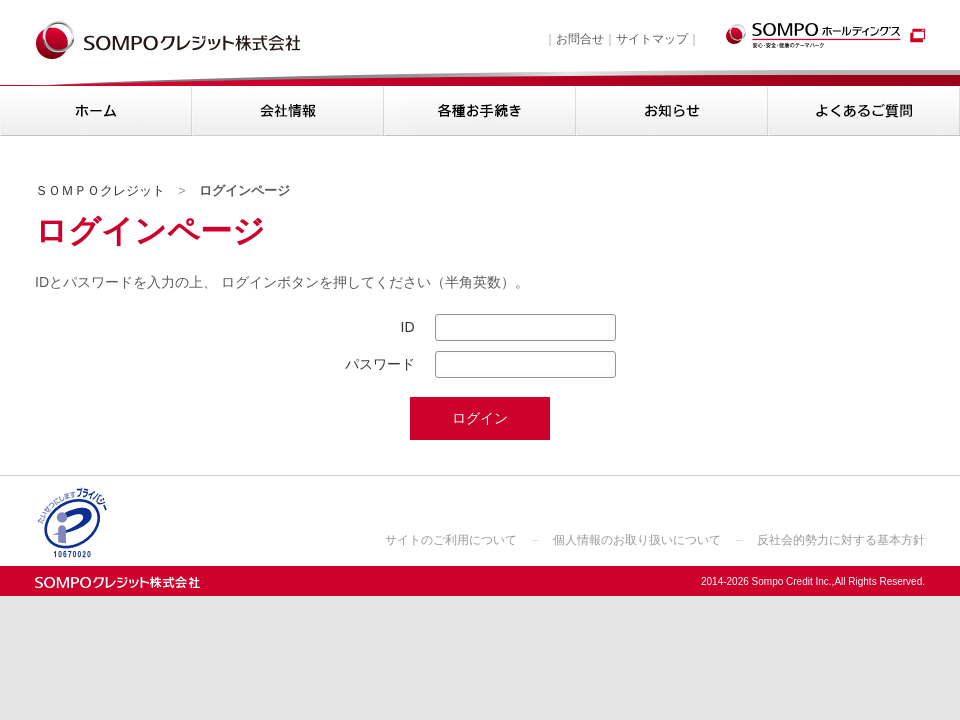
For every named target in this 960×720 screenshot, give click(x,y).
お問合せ (580, 39)
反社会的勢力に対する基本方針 (841, 540)
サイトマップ (652, 39)
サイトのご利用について (451, 540)
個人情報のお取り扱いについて (637, 540)
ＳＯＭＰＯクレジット (100, 190)
